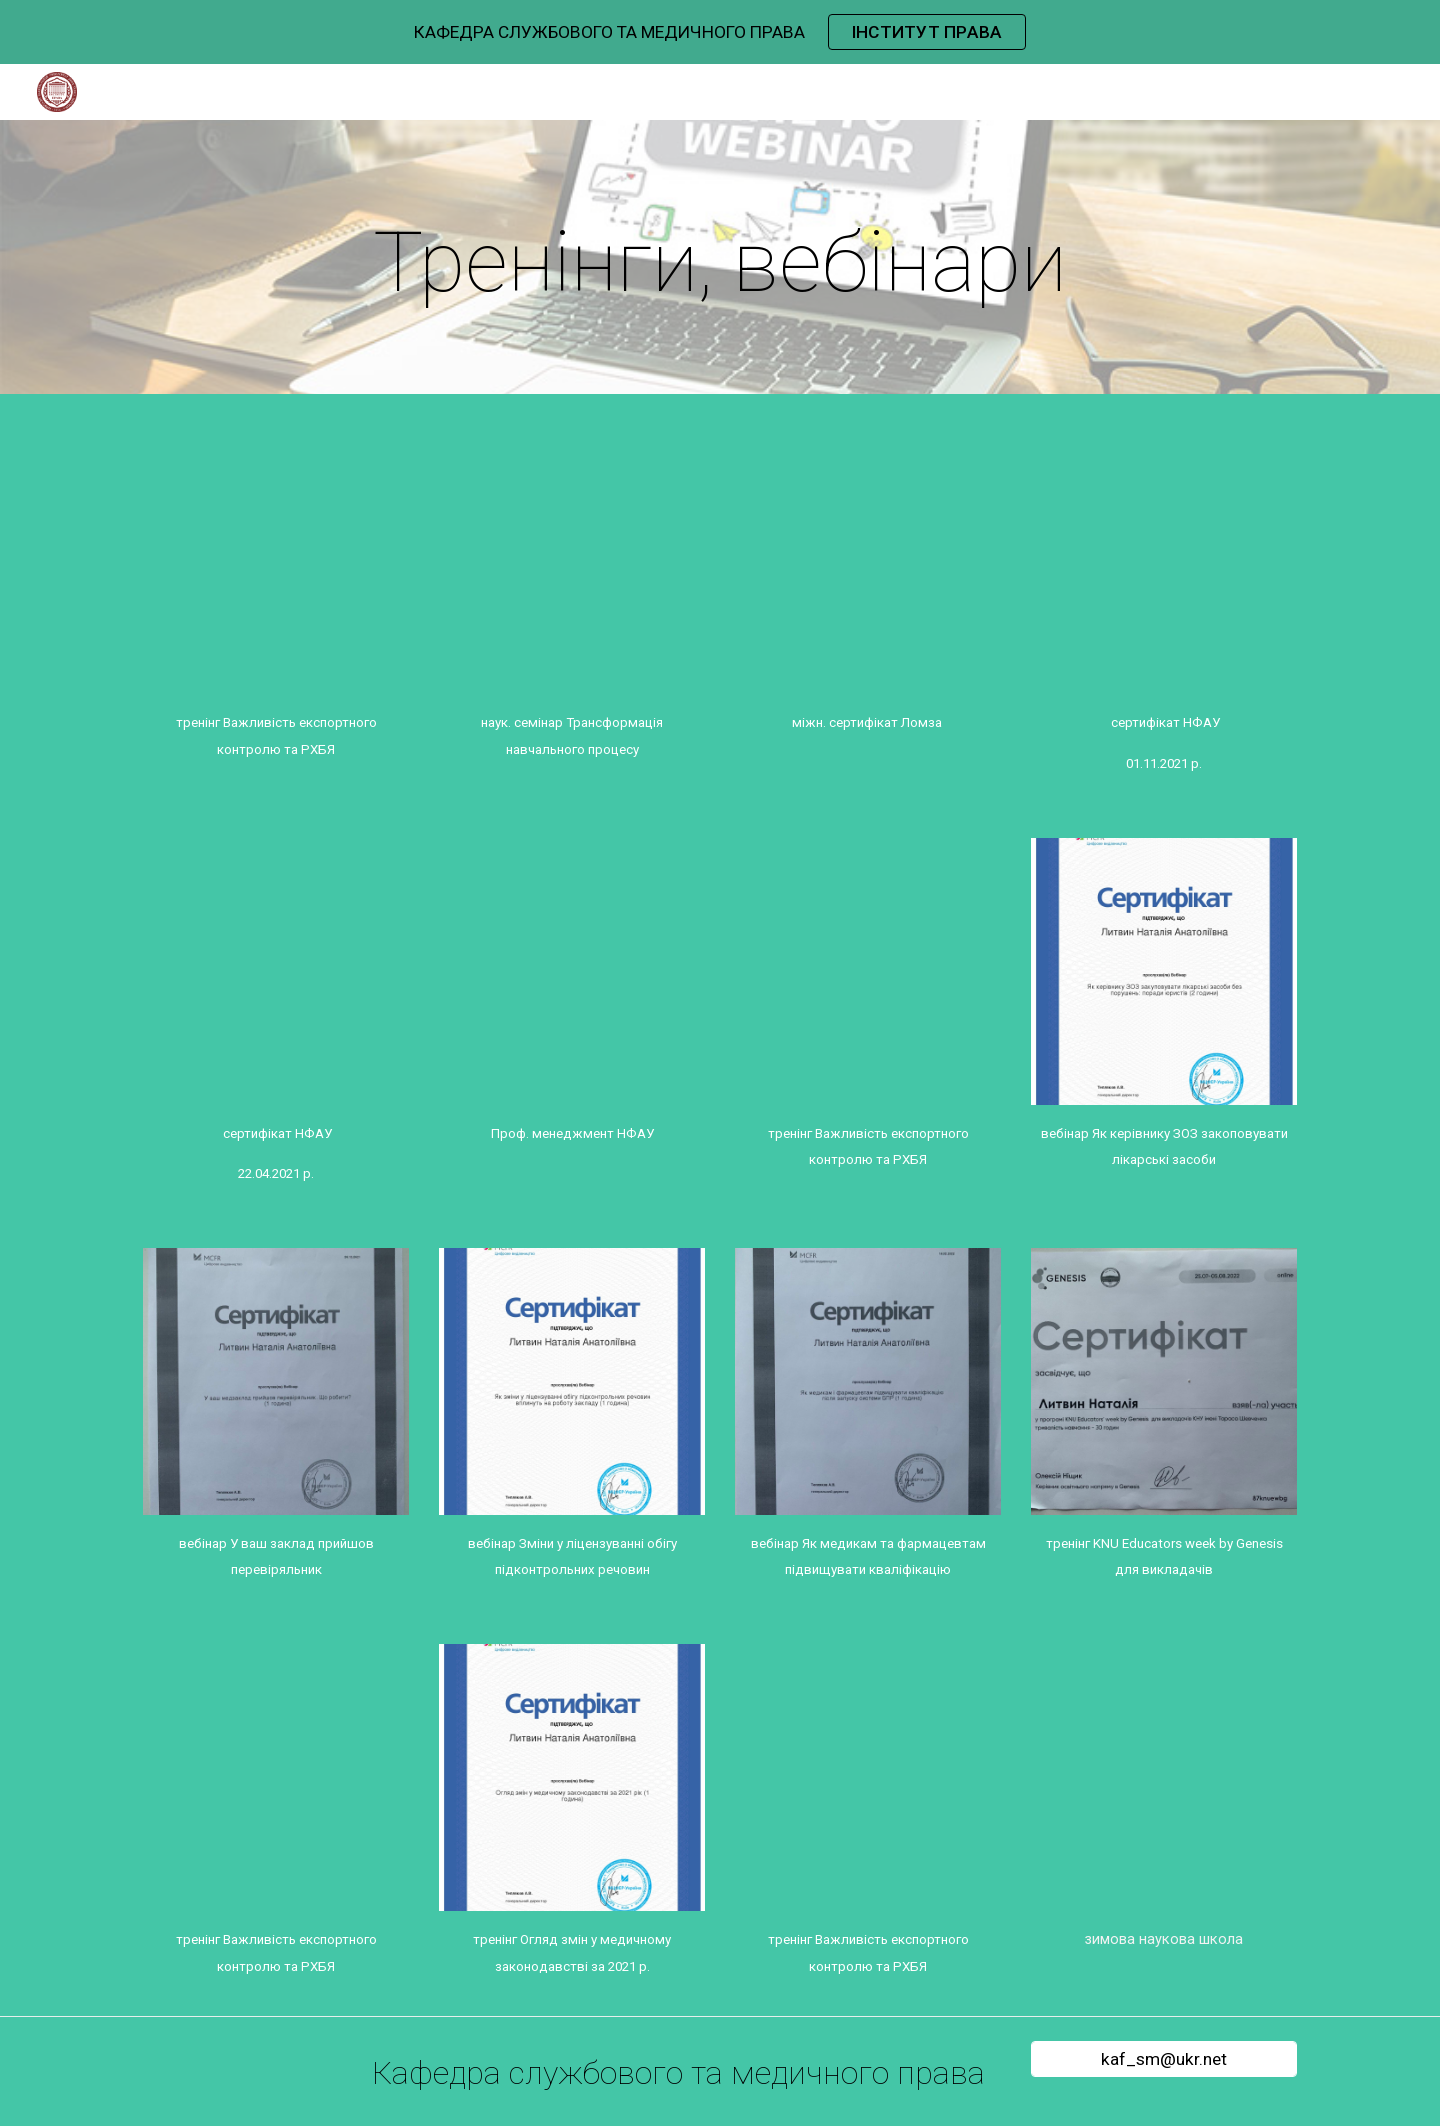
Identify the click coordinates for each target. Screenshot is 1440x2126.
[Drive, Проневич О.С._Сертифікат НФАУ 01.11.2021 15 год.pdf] (1164, 561)
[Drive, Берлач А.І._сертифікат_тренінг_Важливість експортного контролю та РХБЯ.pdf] (276, 561)
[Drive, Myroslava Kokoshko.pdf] (868, 1777)
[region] (720, 32)
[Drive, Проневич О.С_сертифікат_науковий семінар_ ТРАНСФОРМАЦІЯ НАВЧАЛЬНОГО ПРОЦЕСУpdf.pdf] (572, 561)
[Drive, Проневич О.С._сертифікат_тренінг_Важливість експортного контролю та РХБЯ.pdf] (868, 971)
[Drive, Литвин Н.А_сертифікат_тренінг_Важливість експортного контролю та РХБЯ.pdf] (276, 1777)
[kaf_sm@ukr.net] (1164, 2059)
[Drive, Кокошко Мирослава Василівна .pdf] (1164, 1777)
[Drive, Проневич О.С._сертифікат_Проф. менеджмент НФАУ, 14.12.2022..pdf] (572, 971)
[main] (720, 262)
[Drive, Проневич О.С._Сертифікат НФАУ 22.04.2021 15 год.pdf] (276, 971)
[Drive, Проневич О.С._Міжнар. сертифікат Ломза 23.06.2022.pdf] (868, 561)
